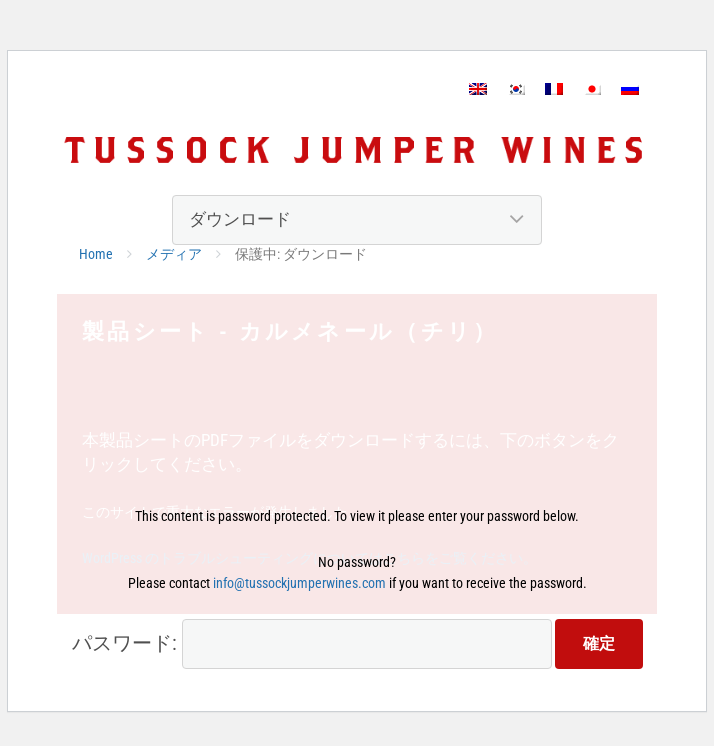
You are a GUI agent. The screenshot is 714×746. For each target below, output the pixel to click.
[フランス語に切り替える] (554, 88)
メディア (174, 254)
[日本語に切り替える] (592, 88)
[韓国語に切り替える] (516, 88)
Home (96, 254)
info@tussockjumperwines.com (299, 583)
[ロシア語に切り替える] (630, 88)
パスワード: (312, 644)
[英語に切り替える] (478, 88)
